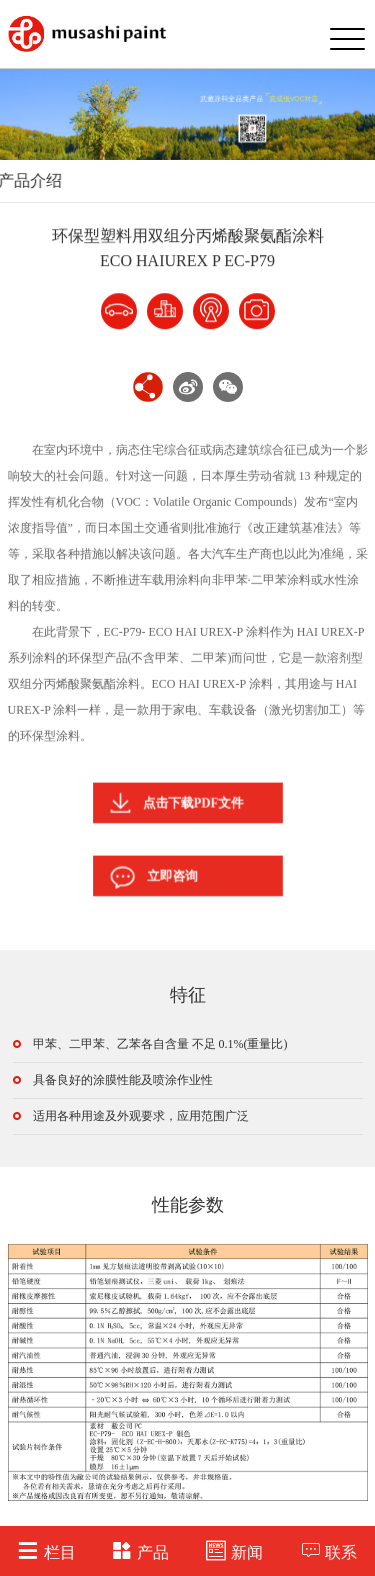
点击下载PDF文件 (179, 802)
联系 (328, 1550)
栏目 (46, 1550)
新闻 (234, 1550)
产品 (140, 1550)
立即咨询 (161, 875)
